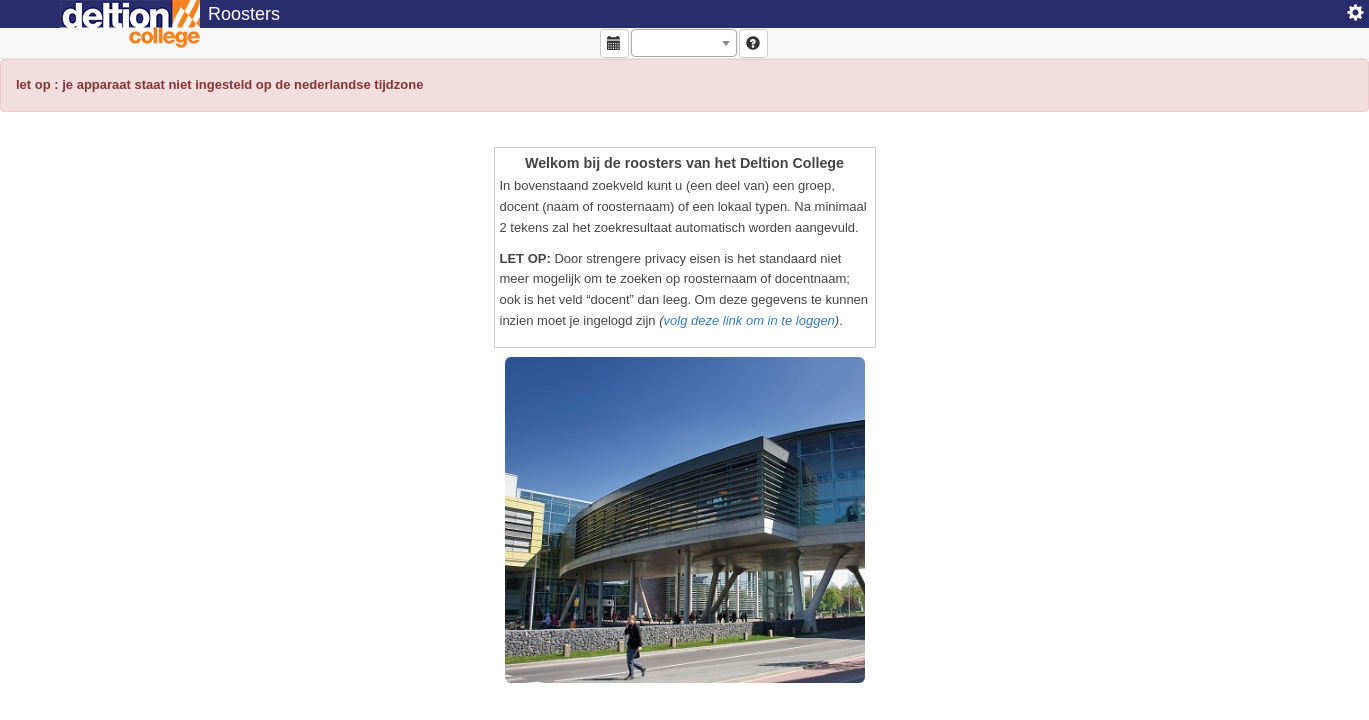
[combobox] (684, 43)
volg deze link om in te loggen (749, 320)
